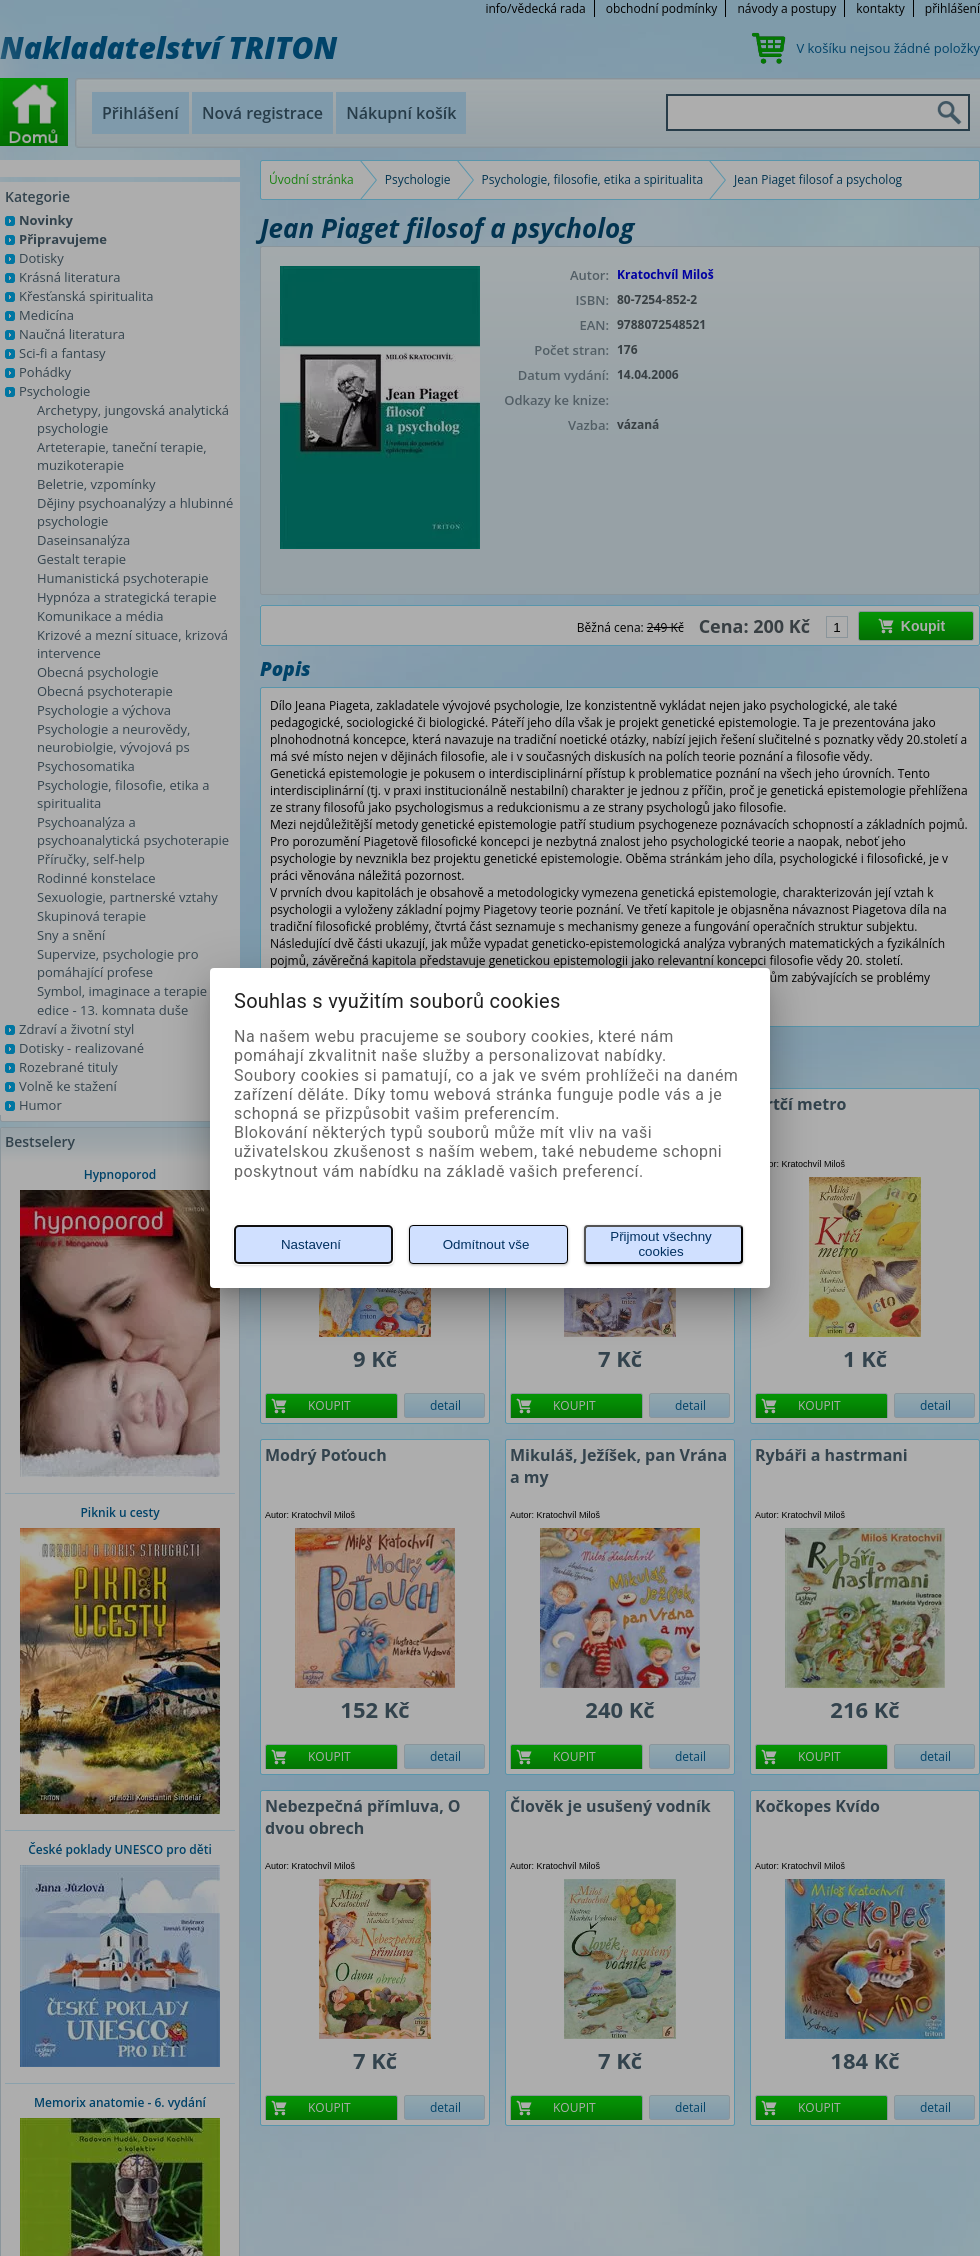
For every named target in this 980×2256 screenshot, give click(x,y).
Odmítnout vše (486, 1244)
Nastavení (311, 1244)
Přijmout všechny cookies (660, 1244)
